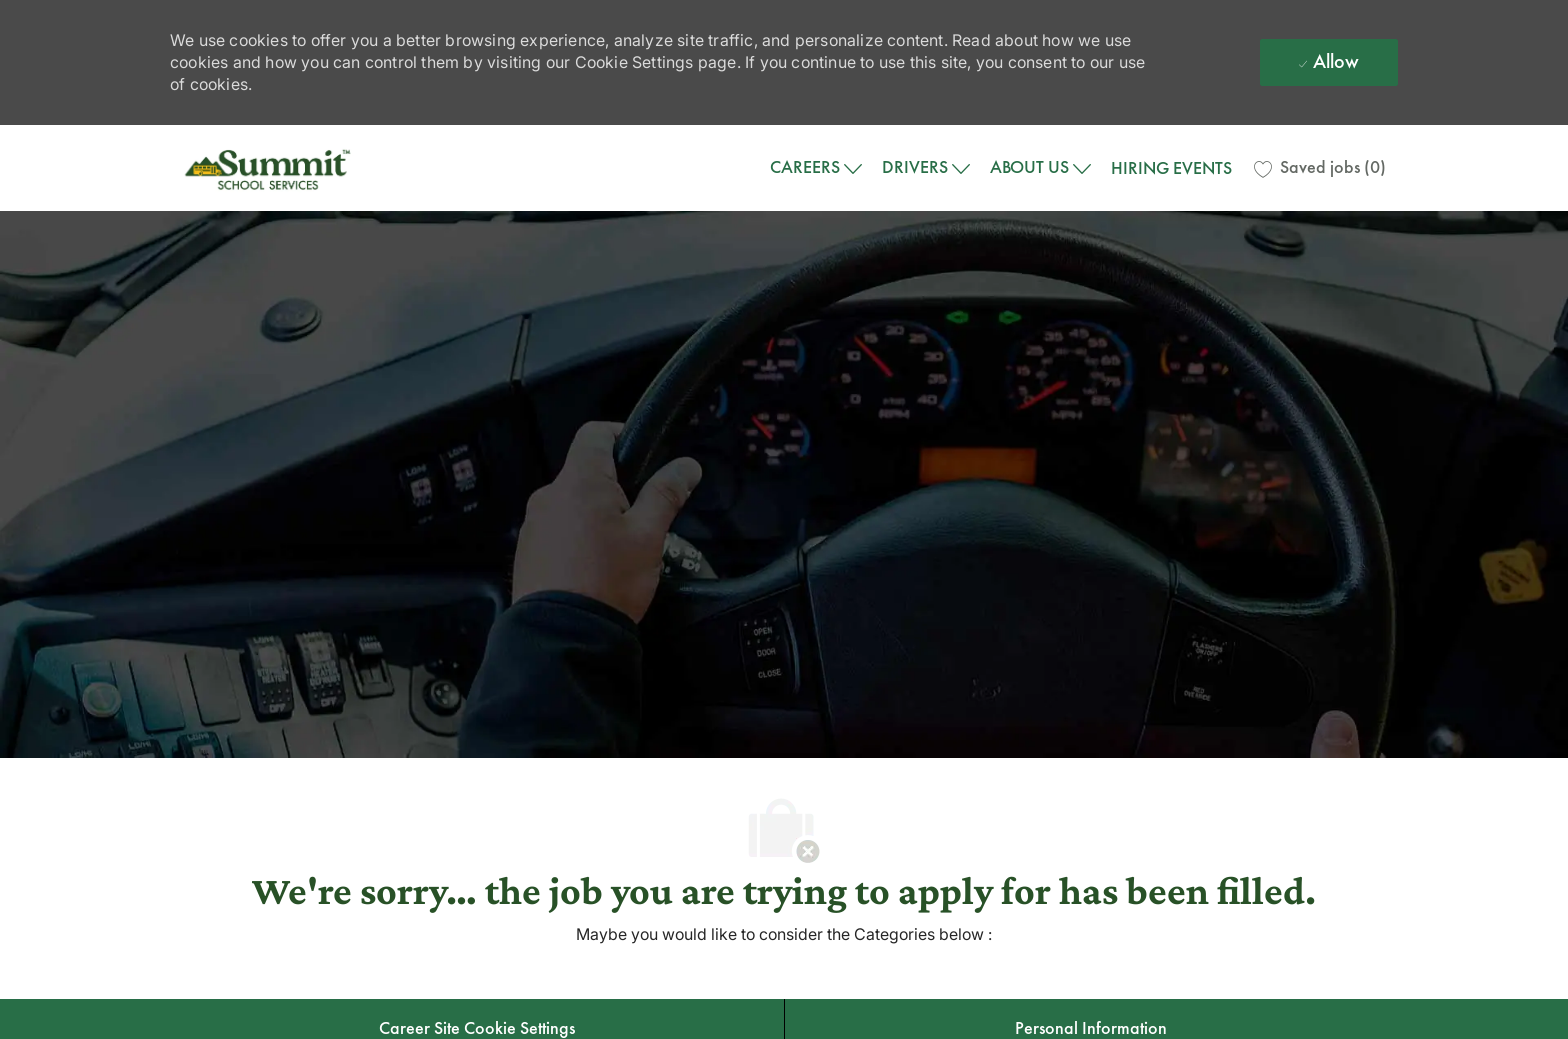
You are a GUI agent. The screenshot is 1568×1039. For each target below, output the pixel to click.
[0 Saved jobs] (1320, 168)
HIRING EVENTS (1171, 168)
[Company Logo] (270, 168)
